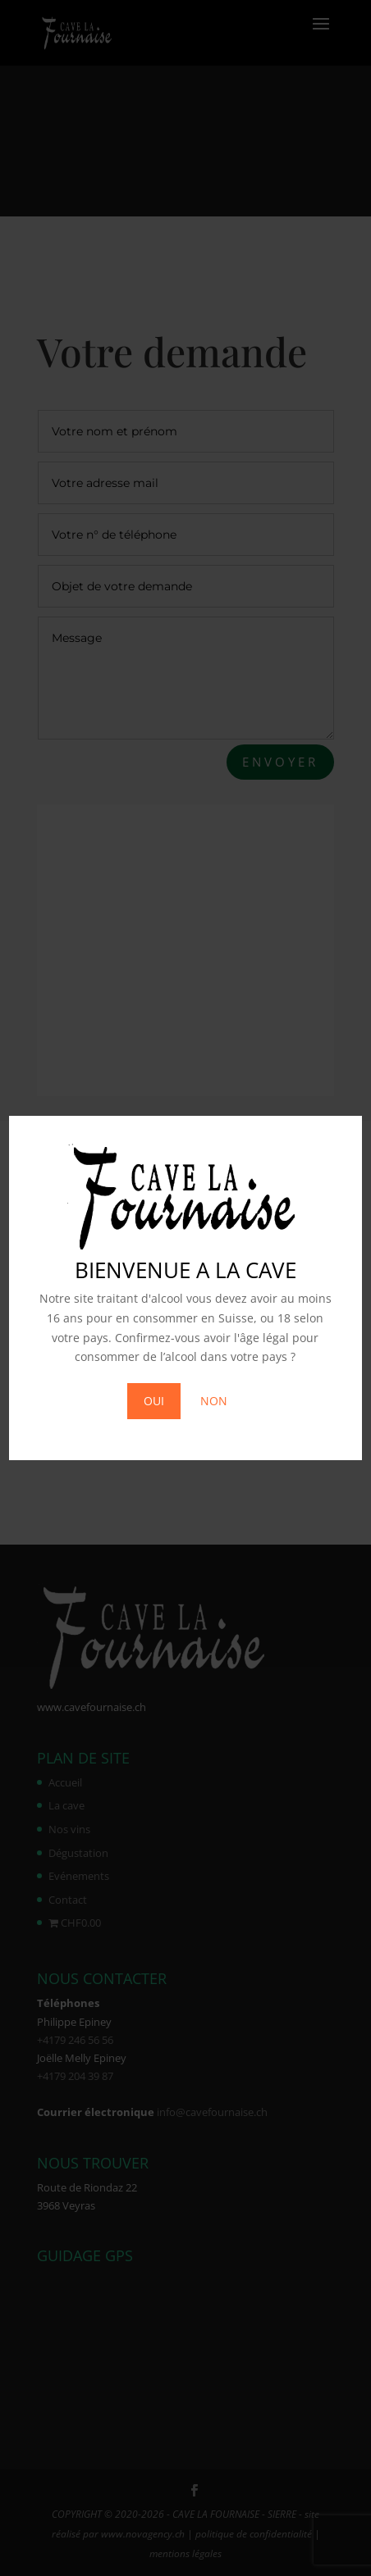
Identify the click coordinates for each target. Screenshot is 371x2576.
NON (213, 1401)
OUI (154, 1401)
